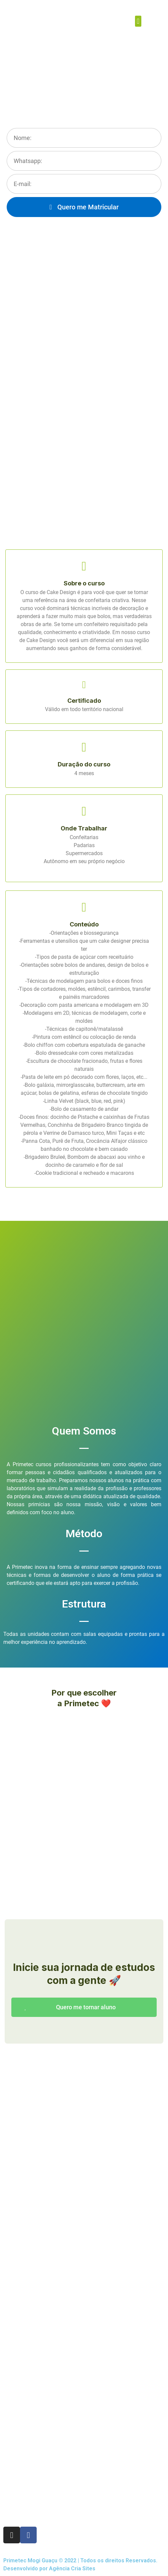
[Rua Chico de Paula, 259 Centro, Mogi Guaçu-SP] (84, 2423)
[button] (138, 21)
